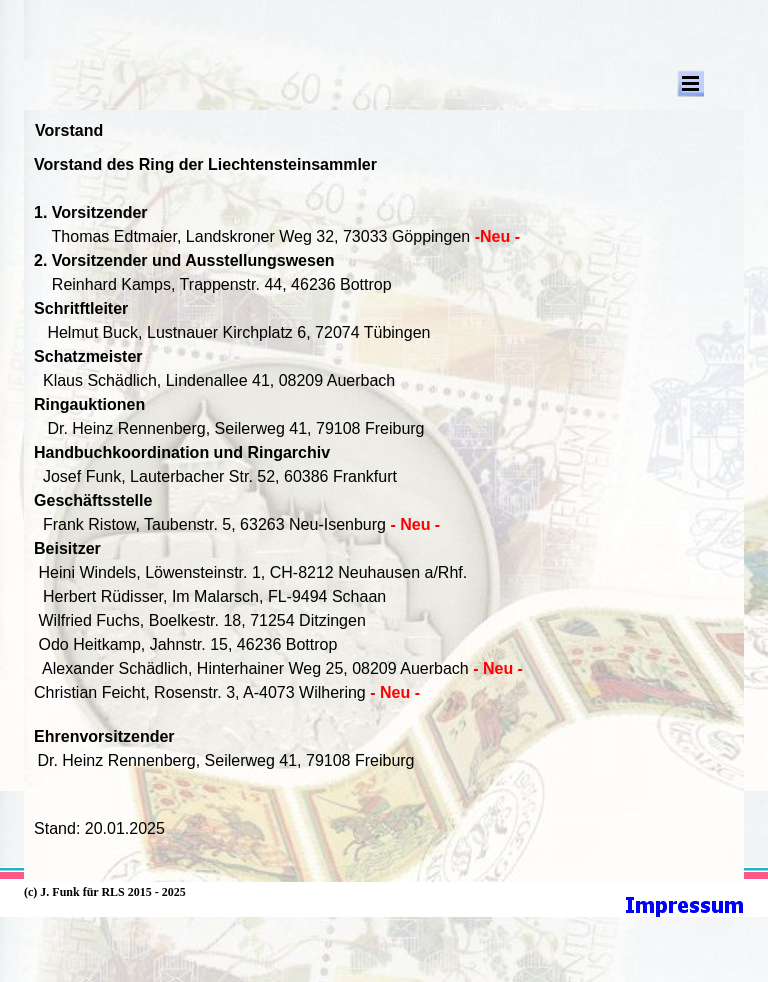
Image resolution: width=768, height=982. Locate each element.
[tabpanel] (384, 512)
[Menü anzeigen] (690, 83)
